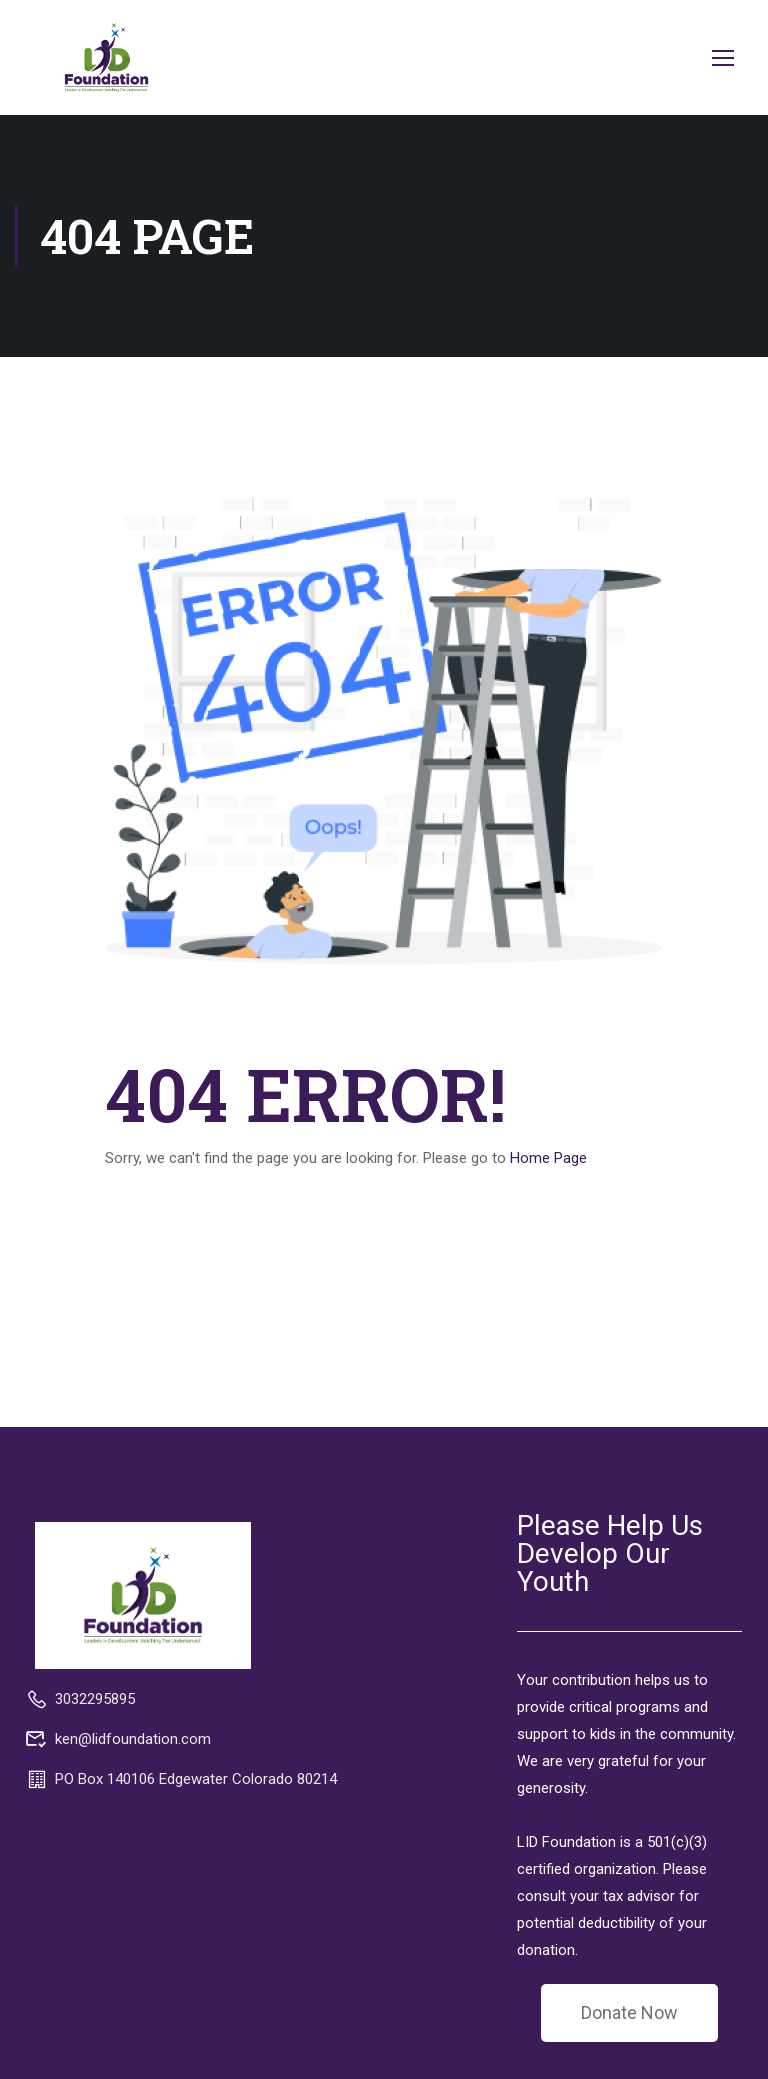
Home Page (548, 1158)
